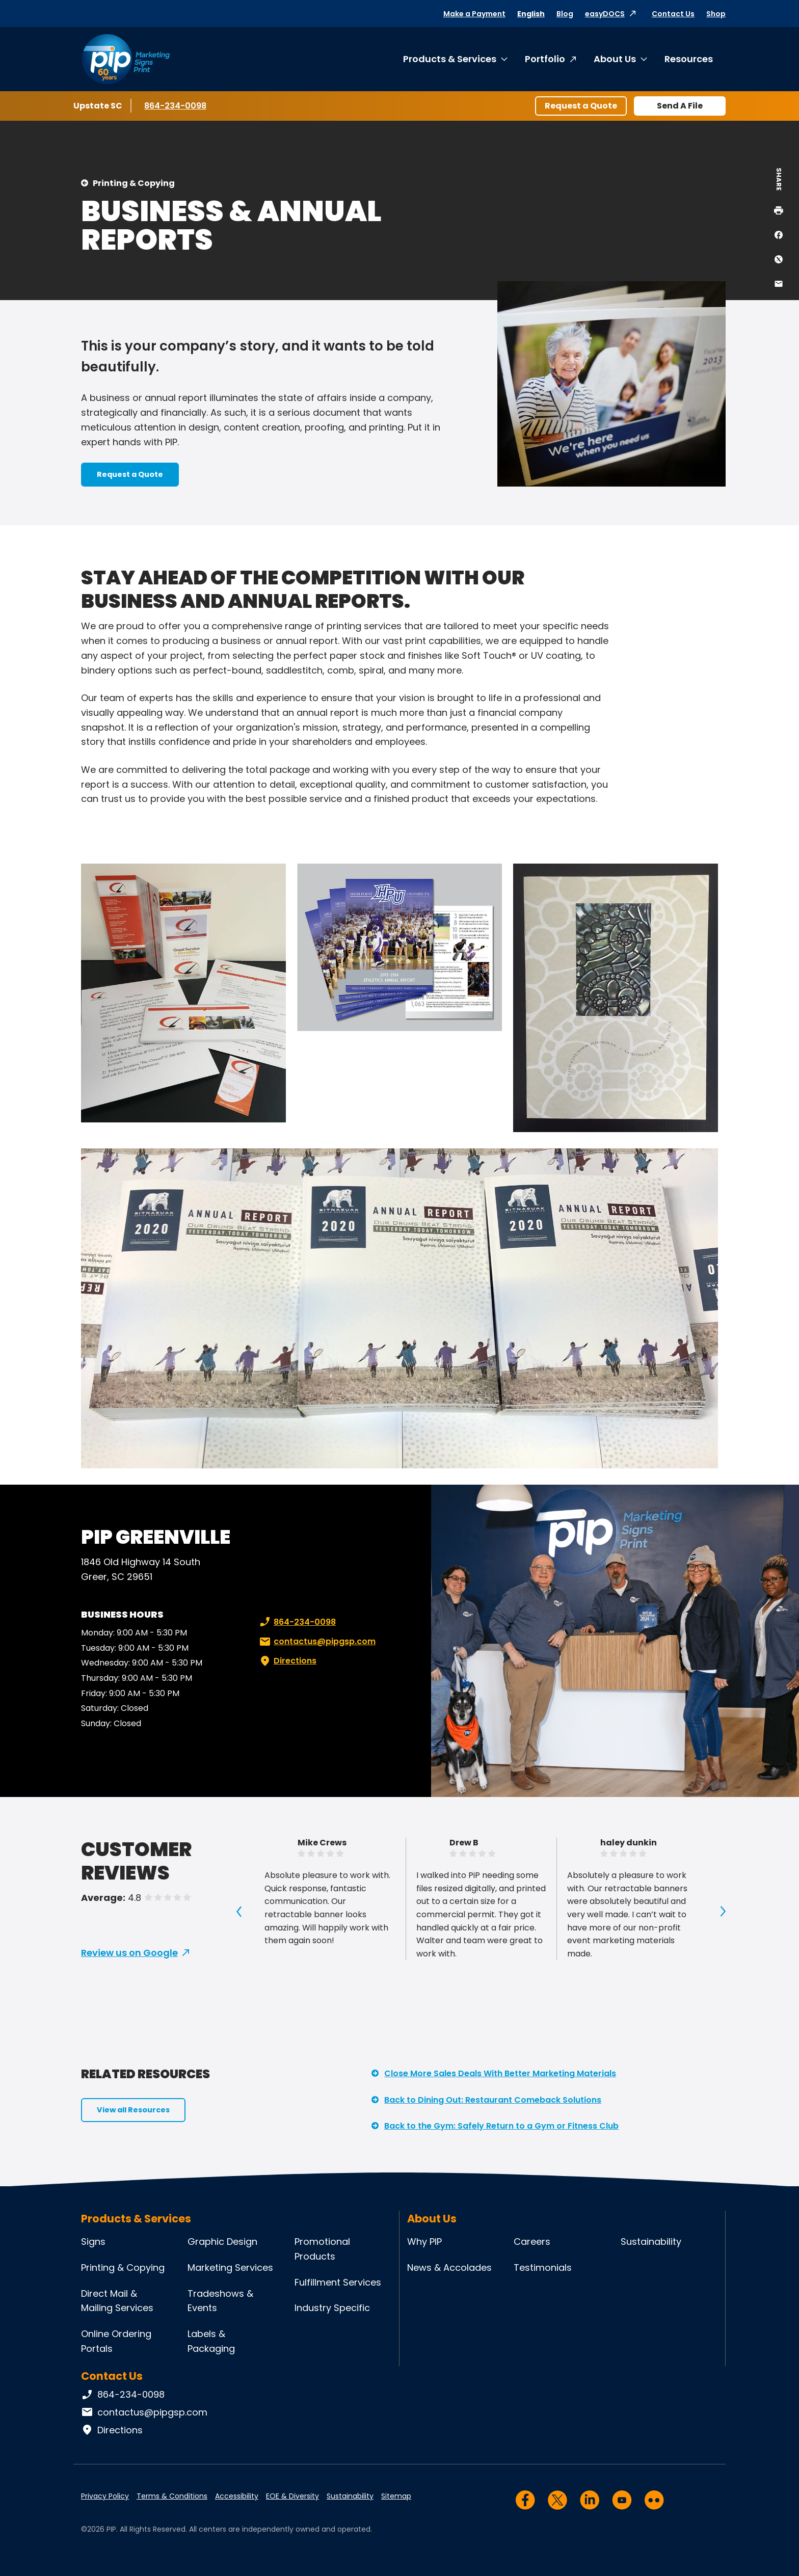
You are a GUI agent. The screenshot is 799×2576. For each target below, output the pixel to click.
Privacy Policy (105, 2496)
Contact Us (673, 14)
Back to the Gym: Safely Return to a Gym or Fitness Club (501, 2126)
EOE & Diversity (292, 2496)
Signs (93, 2241)
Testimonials (543, 2267)
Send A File (680, 106)
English (531, 14)
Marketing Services (230, 2267)
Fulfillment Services (338, 2282)
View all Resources (133, 2110)
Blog (564, 14)
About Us (615, 58)
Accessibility (236, 2496)
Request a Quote (581, 106)
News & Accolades (449, 2267)
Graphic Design (222, 2241)
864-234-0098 (175, 105)
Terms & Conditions (172, 2496)
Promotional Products (322, 2249)
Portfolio (545, 58)
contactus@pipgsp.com (316, 1641)
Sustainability (651, 2241)
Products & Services (449, 58)
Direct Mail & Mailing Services (117, 2301)
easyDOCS (605, 14)
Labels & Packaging (211, 2341)
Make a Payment (474, 14)
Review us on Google (129, 1952)
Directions (286, 1661)
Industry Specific (332, 2307)
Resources (688, 58)
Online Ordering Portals (116, 2341)
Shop (716, 14)
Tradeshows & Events (220, 2301)
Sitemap (396, 2496)
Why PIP (424, 2241)
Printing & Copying (134, 183)
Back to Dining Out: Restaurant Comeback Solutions (492, 2100)
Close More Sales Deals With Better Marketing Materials (500, 2073)
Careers (532, 2241)
